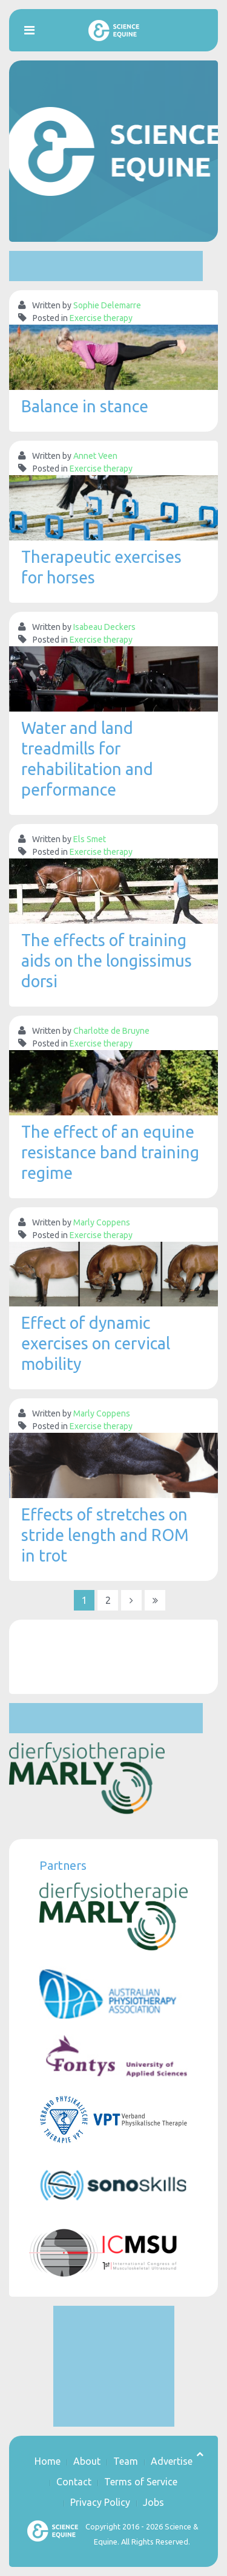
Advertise (171, 2461)
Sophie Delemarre (107, 305)
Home (48, 2461)
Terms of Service (140, 2481)
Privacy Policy (100, 2502)
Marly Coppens (101, 1222)
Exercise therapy (101, 318)
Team (125, 2461)
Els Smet (89, 839)
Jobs (153, 2502)
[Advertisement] (106, 266)
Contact (73, 2481)
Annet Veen (95, 456)
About (86, 2461)
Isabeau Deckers (104, 627)
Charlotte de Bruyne (111, 1031)
